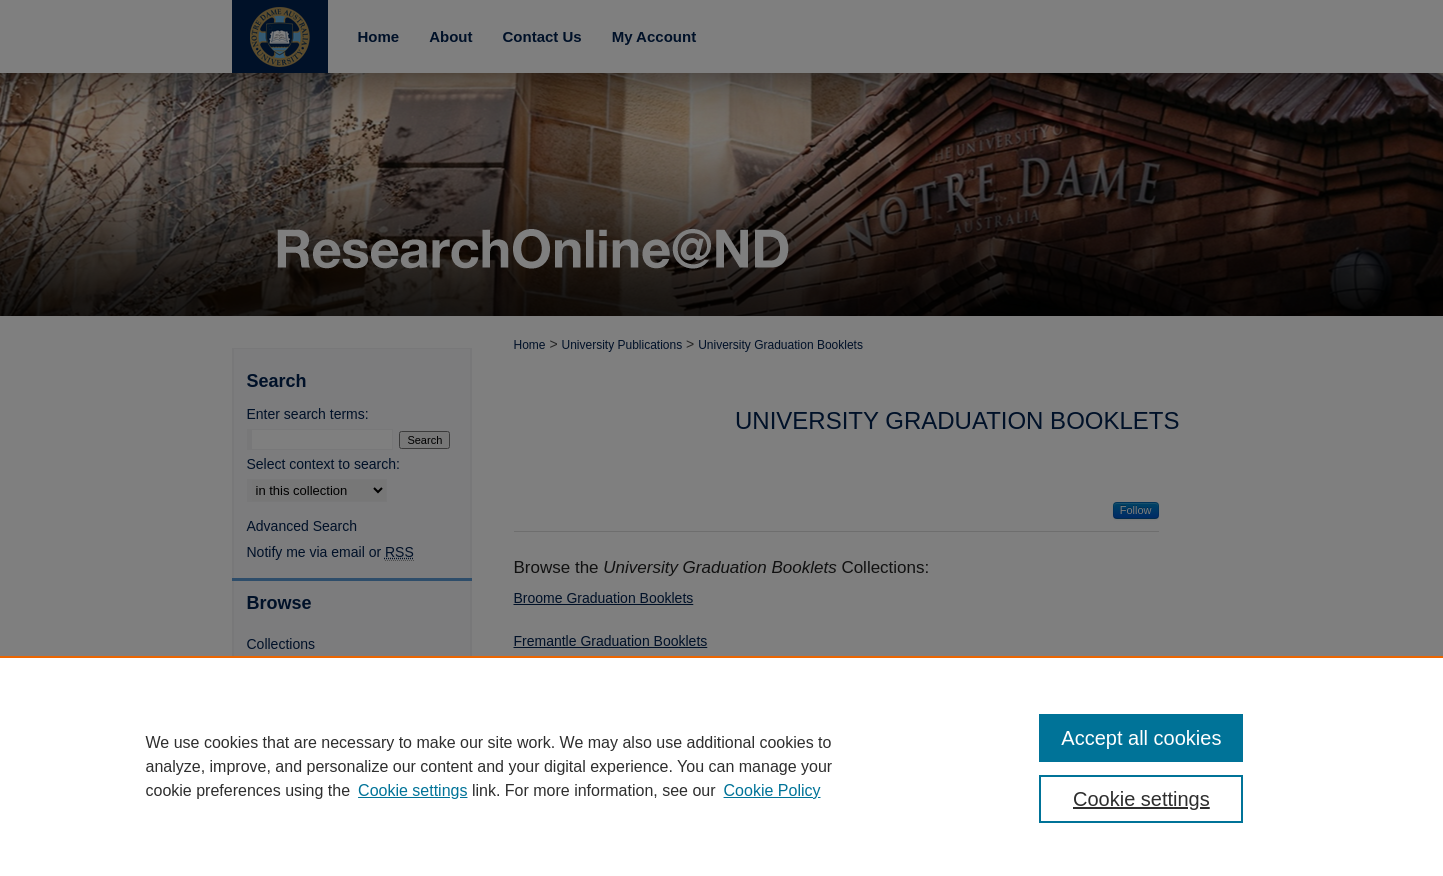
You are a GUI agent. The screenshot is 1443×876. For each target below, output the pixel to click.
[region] (721, 766)
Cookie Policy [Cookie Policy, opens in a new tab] (772, 790)
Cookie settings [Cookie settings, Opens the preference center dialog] (1141, 799)
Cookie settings (412, 790)
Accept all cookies (1141, 738)
